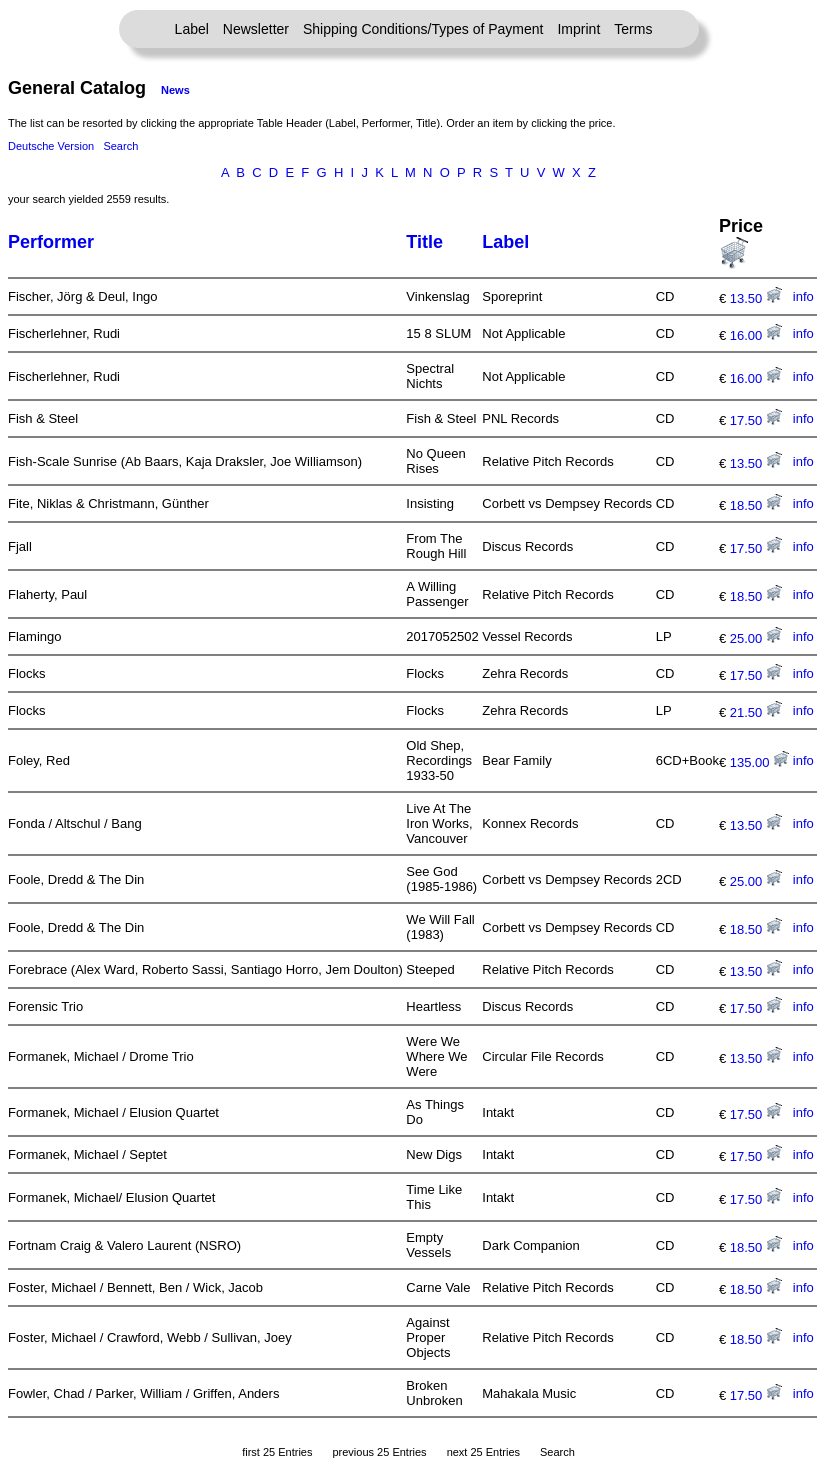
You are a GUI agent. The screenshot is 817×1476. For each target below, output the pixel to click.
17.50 (756, 420)
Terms (633, 29)
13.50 (756, 298)
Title (424, 242)
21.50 (756, 712)
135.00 (759, 762)
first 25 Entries (277, 1452)
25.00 (756, 638)
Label (192, 29)
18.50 (756, 505)
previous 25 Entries (379, 1452)
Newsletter (256, 29)
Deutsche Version (51, 146)
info (803, 296)
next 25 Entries (483, 1452)
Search (120, 146)
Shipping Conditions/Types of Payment (423, 29)
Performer (51, 242)
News (175, 90)
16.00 (756, 335)
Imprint (578, 29)
